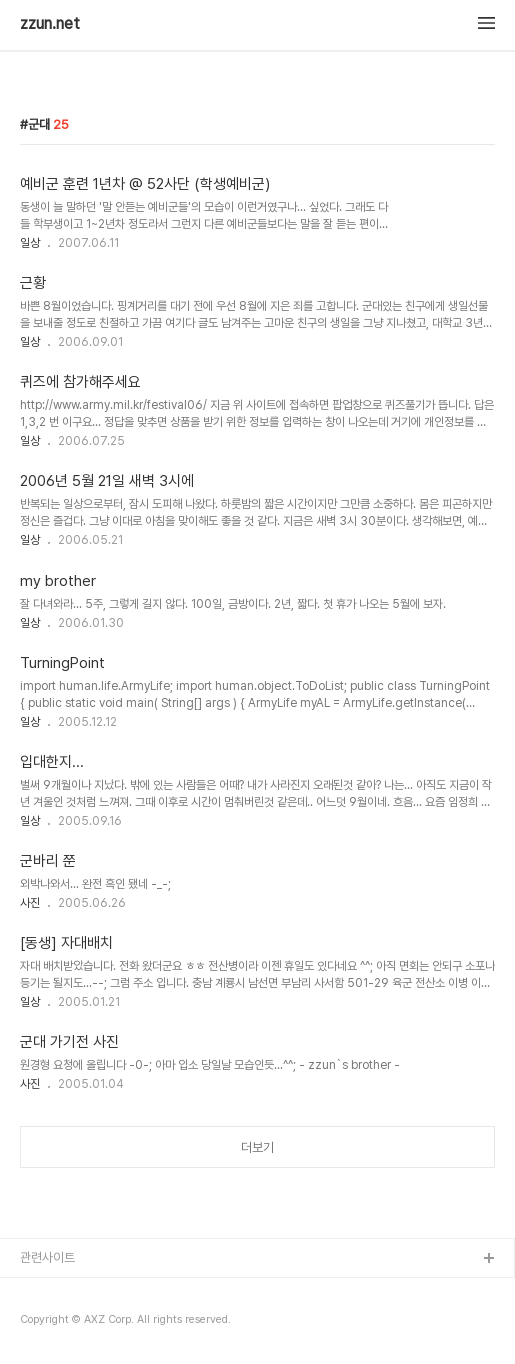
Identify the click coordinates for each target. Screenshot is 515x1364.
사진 (30, 903)
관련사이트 (47, 1257)
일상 (30, 243)
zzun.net (50, 24)
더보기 (257, 1147)
